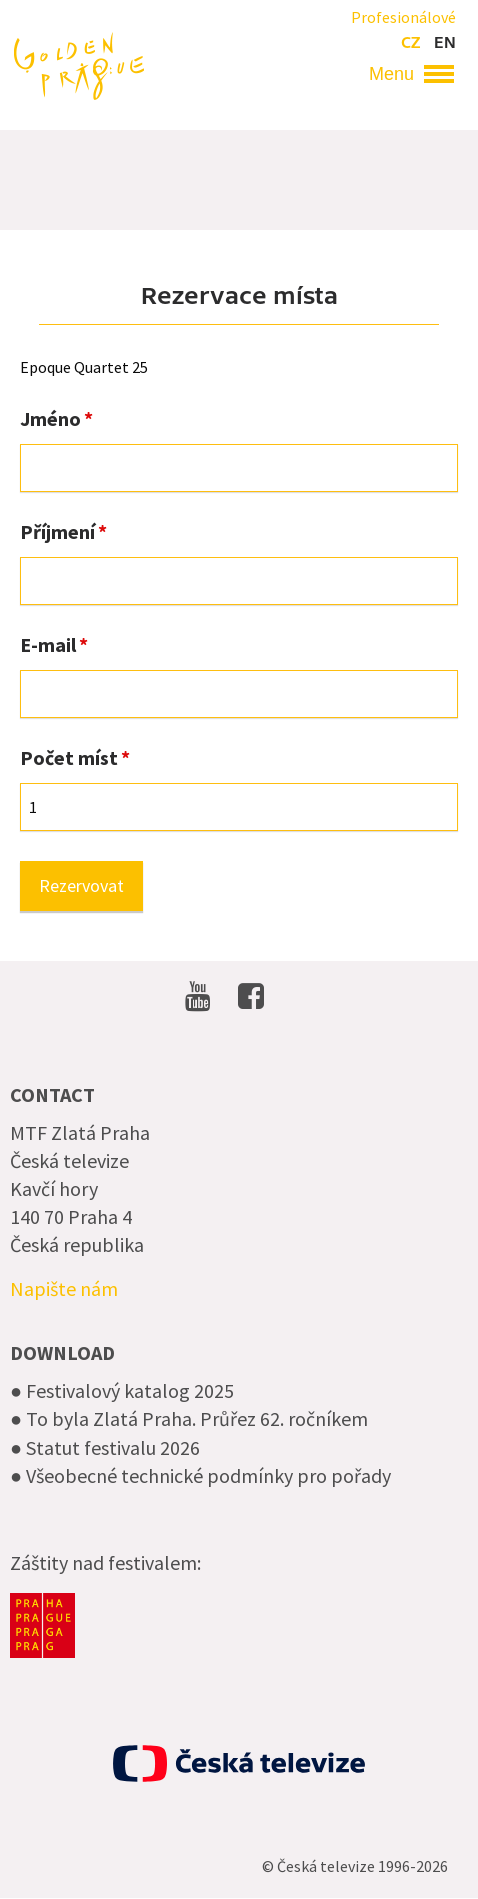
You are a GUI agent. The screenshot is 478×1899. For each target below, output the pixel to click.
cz (410, 43)
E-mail (48, 645)
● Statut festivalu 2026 (105, 1447)
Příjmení (57, 532)
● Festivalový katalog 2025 (122, 1390)
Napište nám (64, 1288)
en (445, 43)
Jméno (50, 419)
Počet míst (69, 758)
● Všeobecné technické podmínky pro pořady (200, 1475)
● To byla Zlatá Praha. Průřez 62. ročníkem (189, 1418)
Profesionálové (403, 17)
